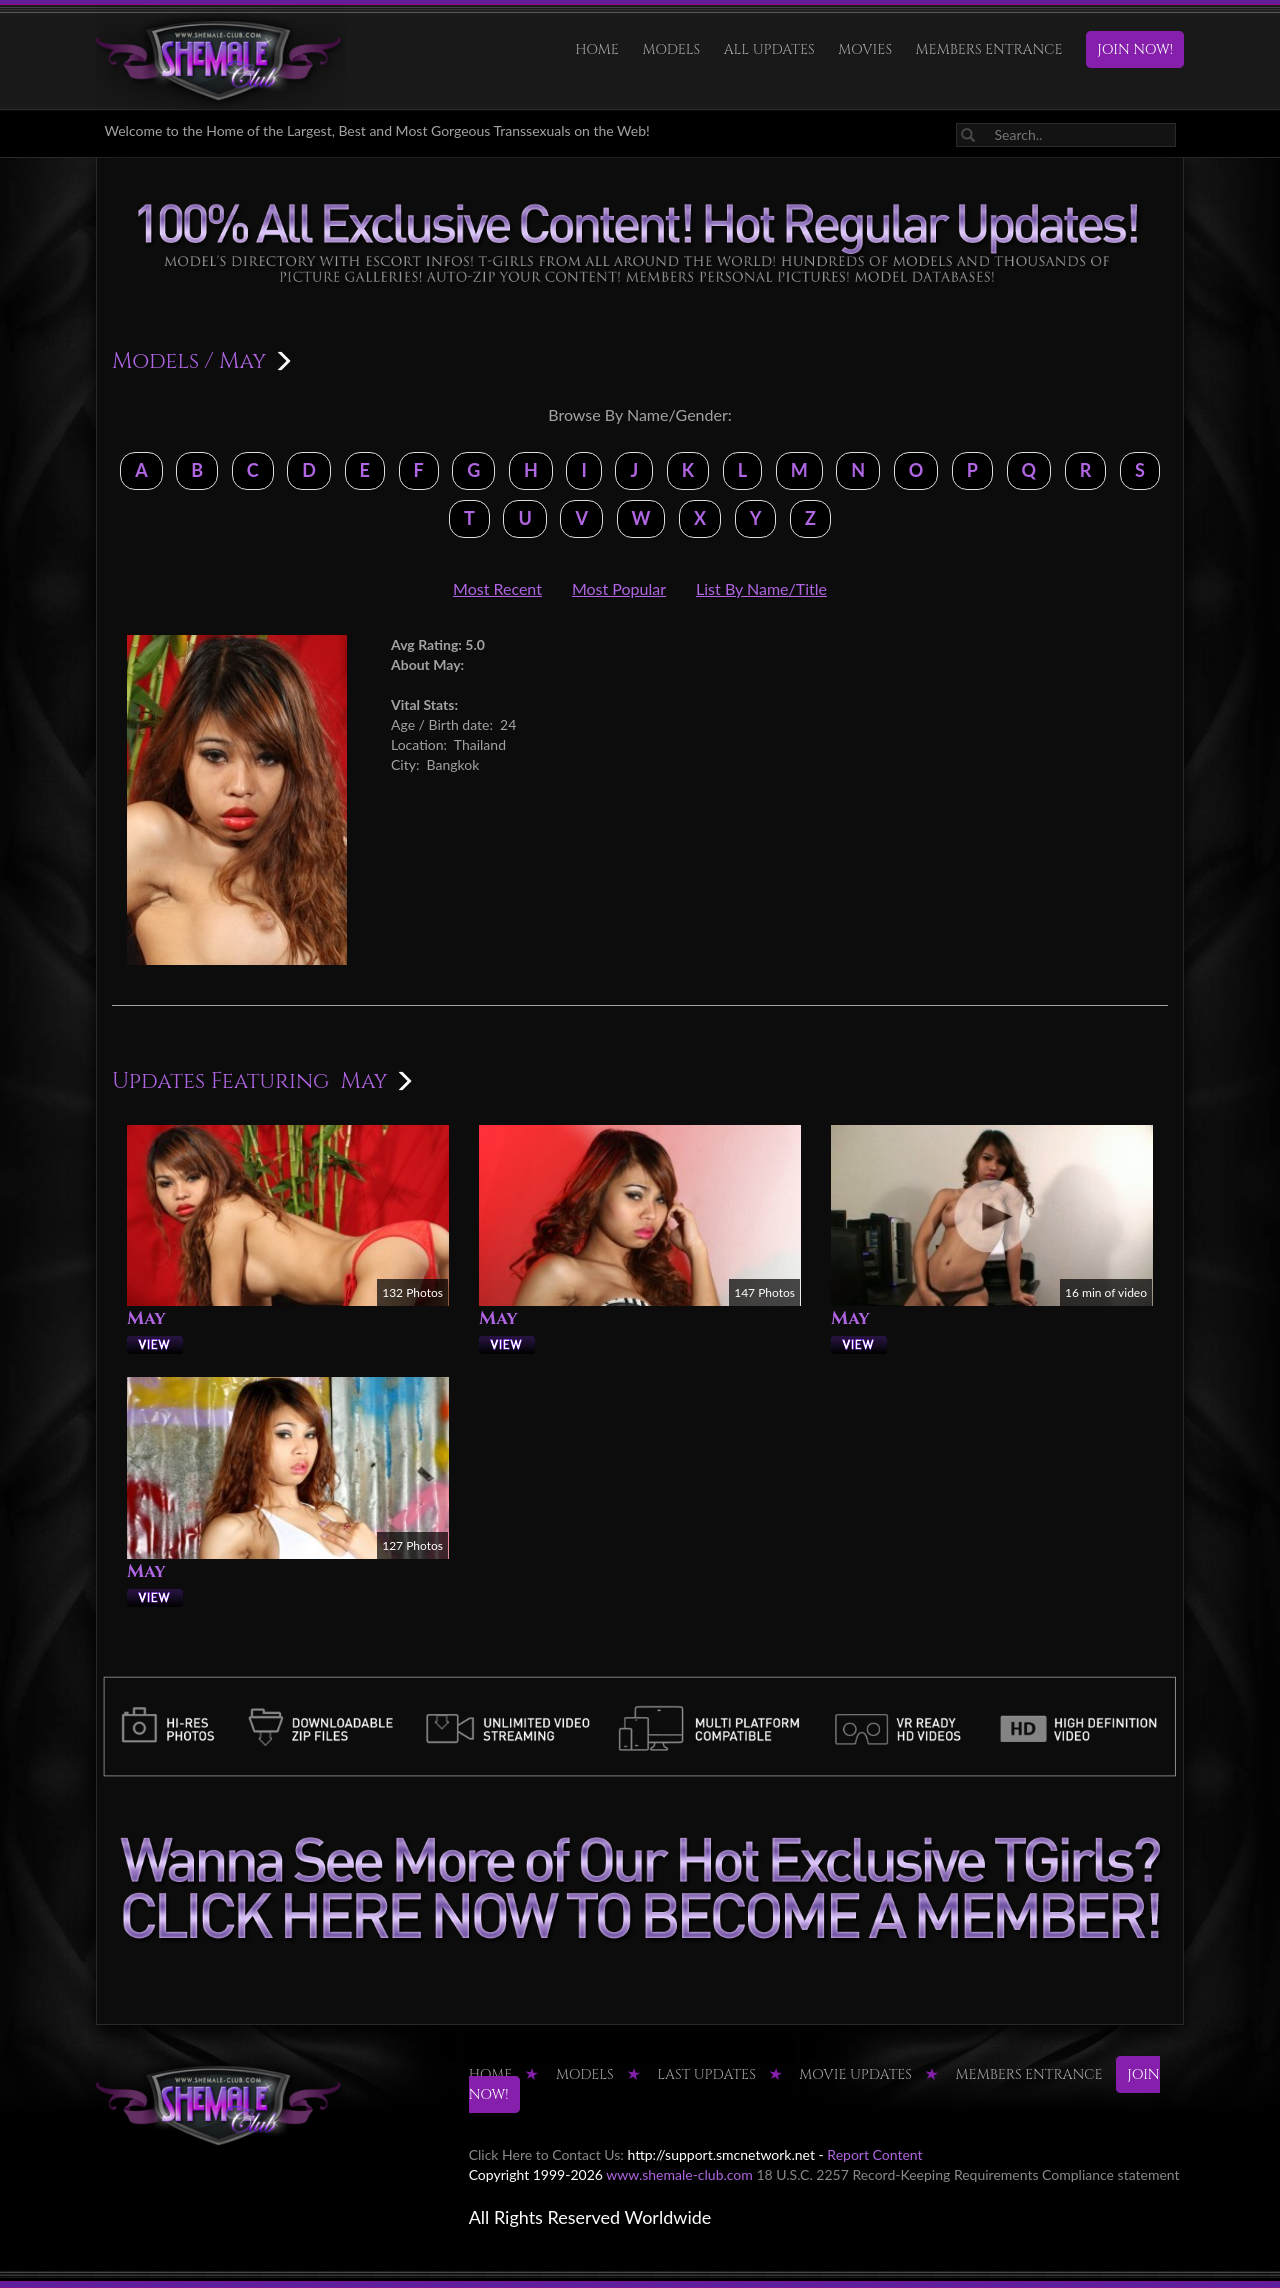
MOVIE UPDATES (855, 2074)
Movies (865, 49)
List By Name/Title (761, 588)
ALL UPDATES (769, 49)
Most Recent (497, 588)
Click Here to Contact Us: (546, 2154)
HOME (597, 49)
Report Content (874, 2154)
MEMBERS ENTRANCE (989, 49)
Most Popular (619, 588)
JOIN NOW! (1135, 49)
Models (671, 49)
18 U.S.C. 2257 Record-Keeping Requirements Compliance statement (967, 2174)
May (146, 1318)
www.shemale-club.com (679, 2174)
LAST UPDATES (706, 2074)
